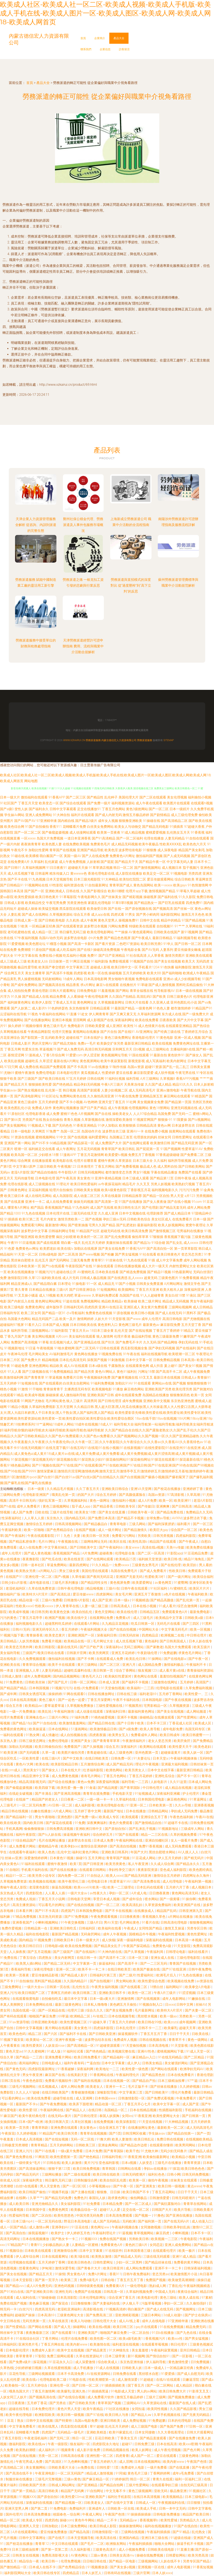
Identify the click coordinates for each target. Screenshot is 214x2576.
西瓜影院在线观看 (72, 909)
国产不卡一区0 (188, 1776)
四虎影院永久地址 (106, 2444)
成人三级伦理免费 (184, 815)
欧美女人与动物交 (128, 827)
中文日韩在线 (10, 2321)
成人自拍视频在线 (74, 1735)
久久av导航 (183, 1805)
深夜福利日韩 (107, 1635)
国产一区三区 (203, 1524)
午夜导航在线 (191, 1090)
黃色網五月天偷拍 (123, 2005)
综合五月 (112, 1747)
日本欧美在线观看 (38, 2251)
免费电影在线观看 (149, 979)
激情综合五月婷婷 (39, 1524)
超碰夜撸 (106, 1553)
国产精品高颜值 (162, 1600)
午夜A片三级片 (112, 1084)
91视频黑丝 (133, 1706)
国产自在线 (103, 1114)
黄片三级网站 (87, 1665)
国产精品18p (21, 1723)
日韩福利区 (87, 1928)
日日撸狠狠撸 (81, 2303)
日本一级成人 (154, 2368)
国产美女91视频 (190, 1366)
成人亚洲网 (84, 2098)
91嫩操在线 (197, 1999)
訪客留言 (124, 49)
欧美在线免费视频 (79, 1946)
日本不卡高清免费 (71, 2374)
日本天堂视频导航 (59, 879)
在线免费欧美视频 (76, 844)
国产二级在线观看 (78, 2174)
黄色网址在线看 (146, 1676)
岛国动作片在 (91, 1131)
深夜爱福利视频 (108, 1782)
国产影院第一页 (32, 1038)
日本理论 (64, 1284)
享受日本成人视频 (107, 1899)
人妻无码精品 (175, 838)
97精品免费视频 (24, 1917)
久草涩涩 (46, 1061)
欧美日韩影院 (45, 1647)
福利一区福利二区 (189, 2479)
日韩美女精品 (152, 2063)
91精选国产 (199, 1096)
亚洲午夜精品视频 (108, 1178)
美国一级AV (72, 856)
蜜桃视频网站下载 (171, 2051)
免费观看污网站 (32, 1225)
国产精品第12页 (162, 1178)
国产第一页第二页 (55, 2550)
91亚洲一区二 (137, 1805)
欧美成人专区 (109, 1817)
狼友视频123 (148, 1670)
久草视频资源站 (61, 915)
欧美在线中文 (77, 1618)
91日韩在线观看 (108, 1348)
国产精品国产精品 (14, 1688)
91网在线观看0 (74, 1694)
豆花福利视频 (38, 1190)
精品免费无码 (196, 2327)
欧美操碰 (130, 1301)
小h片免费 (95, 938)
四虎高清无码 (45, 2309)
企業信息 (105, 49)
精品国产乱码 (167, 1911)
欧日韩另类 (40, 1612)
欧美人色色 (47, 1852)
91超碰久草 (98, 2022)
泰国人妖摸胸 (109, 2116)
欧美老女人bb (38, 961)
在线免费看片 (182, 1219)
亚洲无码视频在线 (184, 1108)
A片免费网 (90, 1553)
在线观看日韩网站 (93, 1870)
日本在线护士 (94, 1038)
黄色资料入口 (108, 1325)
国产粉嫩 (107, 1254)
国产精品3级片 (86, 821)
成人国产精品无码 (120, 1764)
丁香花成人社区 (181, 1723)
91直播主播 (185, 2550)
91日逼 (30, 1348)
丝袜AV (201, 2005)
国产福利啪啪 (172, 973)
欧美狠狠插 (127, 1125)
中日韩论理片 (197, 1635)
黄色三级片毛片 (55, 1026)
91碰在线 (18, 856)
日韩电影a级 (54, 1946)
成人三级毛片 (143, 1618)
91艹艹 (180, 926)
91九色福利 (80, 1208)
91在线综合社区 (28, 2339)
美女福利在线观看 (82, 1336)
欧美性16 (130, 1026)
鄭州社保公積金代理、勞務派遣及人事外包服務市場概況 (83, 525)
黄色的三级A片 (136, 2245)
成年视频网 (188, 2022)
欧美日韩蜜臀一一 (196, 1735)
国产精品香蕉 (103, 1506)
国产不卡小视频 (71, 1102)
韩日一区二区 (123, 868)
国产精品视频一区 (69, 2503)
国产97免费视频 (76, 1917)
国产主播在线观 (83, 2192)
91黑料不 (190, 1313)
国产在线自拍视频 (123, 1629)
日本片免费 (93, 2151)
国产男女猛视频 (126, 1254)
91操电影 (79, 1284)
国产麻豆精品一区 (96, 2479)
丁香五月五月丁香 (154, 2034)
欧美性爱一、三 (197, 1694)
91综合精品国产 (24, 1840)
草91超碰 (96, 2426)
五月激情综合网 (92, 1764)
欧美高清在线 (106, 2538)
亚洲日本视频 (62, 1020)
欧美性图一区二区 (104, 2339)
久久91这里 (178, 1782)
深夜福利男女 (32, 2180)
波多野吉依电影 (75, 938)
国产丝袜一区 (184, 909)
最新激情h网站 (56, 1225)
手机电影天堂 (122, 1794)
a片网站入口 (47, 1571)
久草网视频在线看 (13, 1032)
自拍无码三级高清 (194, 2485)
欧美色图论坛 (35, 944)
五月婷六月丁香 (178, 1887)
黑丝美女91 (31, 1770)
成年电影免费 (173, 1729)
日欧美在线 (200, 2034)
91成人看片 (167, 1606)
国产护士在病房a (197, 2315)
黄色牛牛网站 (85, 2520)
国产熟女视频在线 (31, 1090)
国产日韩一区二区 (188, 944)
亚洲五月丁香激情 (148, 1594)
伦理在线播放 (154, 838)
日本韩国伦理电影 (152, 1799)
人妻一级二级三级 (95, 1606)
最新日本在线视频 (167, 1377)
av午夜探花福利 (109, 1184)
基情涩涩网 (16, 1055)
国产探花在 (60, 2303)
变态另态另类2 (192, 1254)
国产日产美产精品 (93, 1108)
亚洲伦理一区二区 (39, 1577)
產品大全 (118, 38)
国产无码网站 (59, 1260)
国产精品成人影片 (74, 1975)
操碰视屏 (150, 897)
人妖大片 (101, 1319)
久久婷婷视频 (190, 2087)
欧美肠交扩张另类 (110, 1043)
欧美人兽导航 (150, 1729)
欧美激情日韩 (160, 1143)
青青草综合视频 (34, 1665)
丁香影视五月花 (139, 1190)
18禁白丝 (157, 1987)
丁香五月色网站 (113, 809)
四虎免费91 (194, 903)
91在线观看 (142, 1383)
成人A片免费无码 (39, 2286)
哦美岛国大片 (19, 2391)
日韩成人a (188, 1377)
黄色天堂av (14, 2051)
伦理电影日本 (97, 1881)
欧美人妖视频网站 (171, 1225)
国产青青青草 (34, 1377)
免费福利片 (78, 2508)
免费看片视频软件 (59, 2081)
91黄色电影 (164, 1038)
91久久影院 (187, 897)
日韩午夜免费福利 (137, 2274)
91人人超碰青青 (152, 1295)
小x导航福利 (75, 1313)
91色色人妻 (161, 1008)
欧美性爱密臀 (45, 1237)
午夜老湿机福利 (36, 2438)
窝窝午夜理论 (196, 1225)
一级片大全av (77, 1893)
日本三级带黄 (115, 2356)
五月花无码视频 (88, 1149)
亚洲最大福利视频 (175, 1764)
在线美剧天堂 (77, 2075)
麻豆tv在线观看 (107, 985)
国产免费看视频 (127, 1166)
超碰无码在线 (111, 1231)
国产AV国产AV (25, 821)
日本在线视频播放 (36, 2239)
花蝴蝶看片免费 (74, 827)
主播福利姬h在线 (182, 1049)
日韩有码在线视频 (118, 2573)
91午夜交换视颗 (73, 1922)
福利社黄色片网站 (86, 1852)
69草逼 (63, 2016)
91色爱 (9, 1249)
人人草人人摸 (34, 1518)
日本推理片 (85, 1166)
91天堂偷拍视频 (113, 1688)
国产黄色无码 (16, 2069)
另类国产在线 (32, 1120)
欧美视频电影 (102, 1389)
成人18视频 (47, 1295)
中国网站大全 (149, 1629)
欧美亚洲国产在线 (187, 1905)
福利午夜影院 (26, 1835)
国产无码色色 (62, 1125)
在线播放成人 (144, 1911)
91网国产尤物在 (33, 1401)
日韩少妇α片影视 (14, 1583)
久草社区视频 (81, 2122)
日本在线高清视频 (23, 1700)
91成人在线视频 (108, 2368)
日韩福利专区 (10, 1313)
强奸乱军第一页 (50, 1501)
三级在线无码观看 (157, 2256)
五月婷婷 (187, 1682)
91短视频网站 (107, 1290)
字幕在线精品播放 (164, 1172)
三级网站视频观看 (42, 2374)
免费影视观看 (119, 961)
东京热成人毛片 (12, 1893)
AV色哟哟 (91, 1102)
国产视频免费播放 (182, 2397)
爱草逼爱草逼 (54, 1706)
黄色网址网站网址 (48, 1301)
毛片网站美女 (38, 1354)
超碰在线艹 (74, 1038)
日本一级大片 (10, 797)
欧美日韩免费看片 (88, 2057)
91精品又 (187, 1331)
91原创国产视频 (44, 950)
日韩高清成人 (120, 1606)
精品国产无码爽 (73, 2491)
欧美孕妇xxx (70, 1846)
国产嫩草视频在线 (124, 1377)
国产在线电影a (175, 1659)
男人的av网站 (147, 2391)
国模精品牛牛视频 (143, 1934)
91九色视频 (37, 879)
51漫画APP (68, 1155)
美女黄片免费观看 (154, 1307)
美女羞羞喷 (140, 2350)
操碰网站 (80, 2327)
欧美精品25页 (126, 1559)
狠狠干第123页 (59, 2169)
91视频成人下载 (39, 1125)
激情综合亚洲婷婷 (94, 1846)
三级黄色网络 (189, 2456)
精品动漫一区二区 (108, 2104)
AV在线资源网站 (98, 2374)
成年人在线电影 (154, 2321)
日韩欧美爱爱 (95, 1026)
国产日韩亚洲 (93, 1864)
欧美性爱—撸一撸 (70, 1788)
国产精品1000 (10, 1213)
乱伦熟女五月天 (178, 832)
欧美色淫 (111, 850)
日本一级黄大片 (88, 1940)
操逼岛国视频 (62, 1887)
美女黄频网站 (36, 2467)
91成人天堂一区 (198, 2051)
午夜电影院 (189, 2239)
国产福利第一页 (150, 2221)
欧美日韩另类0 (152, 944)
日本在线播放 (136, 1811)
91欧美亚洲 (9, 1753)
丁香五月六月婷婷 (122, 2022)
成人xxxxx (190, 1243)
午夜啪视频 (45, 1348)
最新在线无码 (67, 1647)
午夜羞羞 (7, 2139)
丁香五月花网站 (164, 2192)
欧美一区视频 (200, 1629)
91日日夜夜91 (56, 868)
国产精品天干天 (126, 862)
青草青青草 (24, 2356)
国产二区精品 (194, 2057)
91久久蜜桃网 (34, 2051)
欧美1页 (76, 1864)
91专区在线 (204, 1073)
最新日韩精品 (162, 938)
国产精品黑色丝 (154, 2075)
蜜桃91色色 (69, 1114)
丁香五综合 (28, 1958)
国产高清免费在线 (147, 1881)
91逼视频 (125, 2233)
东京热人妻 (9, 1741)
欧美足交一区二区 (156, 873)
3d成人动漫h (173, 2315)
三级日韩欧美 (47, 1166)
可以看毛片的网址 (52, 1905)
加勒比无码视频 (21, 1747)
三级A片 (62, 1290)
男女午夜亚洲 (32, 2075)
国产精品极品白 (96, 1524)
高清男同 (90, 1401)
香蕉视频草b (149, 2520)
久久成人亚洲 (108, 1213)
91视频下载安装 (12, 2040)
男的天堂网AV (42, 1043)
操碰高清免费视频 (106, 950)
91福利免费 (80, 1717)
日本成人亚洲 (109, 1682)
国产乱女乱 (174, 1243)
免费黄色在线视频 (98, 1313)
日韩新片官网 (76, 1653)
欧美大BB (154, 973)
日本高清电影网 (95, 979)
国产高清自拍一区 (159, 1249)
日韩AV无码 (21, 1629)
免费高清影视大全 (55, 2555)
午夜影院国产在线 (78, 1266)
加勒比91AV (124, 1383)
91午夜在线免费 (127, 1096)
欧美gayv (180, 885)
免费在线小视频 (50, 956)
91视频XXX (89, 2239)
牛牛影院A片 (67, 1172)
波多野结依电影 (130, 850)
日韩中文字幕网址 (33, 2538)
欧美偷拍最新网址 (156, 2157)
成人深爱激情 (85, 2362)
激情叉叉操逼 (174, 1928)
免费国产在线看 (190, 1172)
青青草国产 (109, 1149)
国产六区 (51, 2034)
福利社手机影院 (120, 2497)
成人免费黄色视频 (65, 1776)
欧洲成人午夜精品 (196, 973)
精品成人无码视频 (175, 1301)
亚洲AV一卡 (135, 1131)
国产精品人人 (76, 2110)
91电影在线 (78, 2380)
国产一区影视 (182, 2356)
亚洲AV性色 (146, 2051)
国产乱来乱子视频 (143, 1829)
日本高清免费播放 (38, 2514)
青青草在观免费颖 (97, 1794)
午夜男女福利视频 (105, 1987)
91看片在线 (150, 1922)
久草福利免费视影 (42, 1407)
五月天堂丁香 (191, 1325)
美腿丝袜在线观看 (119, 1243)
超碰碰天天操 (78, 868)
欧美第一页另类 (18, 2128)
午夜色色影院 (33, 2081)
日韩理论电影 (176, 1952)
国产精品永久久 (188, 1864)
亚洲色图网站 (39, 1366)
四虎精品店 (150, 1635)
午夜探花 (8, 2133)
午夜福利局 (155, 1952)
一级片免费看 (157, 2467)
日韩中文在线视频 (40, 2421)
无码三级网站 (134, 1647)
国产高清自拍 (16, 2233)
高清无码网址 (10, 2239)
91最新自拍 (158, 1055)
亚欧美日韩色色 (79, 2262)
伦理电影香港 (35, 1114)
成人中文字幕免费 (169, 1260)
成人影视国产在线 (100, 1020)
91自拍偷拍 (24, 1981)
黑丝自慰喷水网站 (162, 1852)
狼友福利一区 (80, 2444)
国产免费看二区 (192, 1155)
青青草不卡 (177, 2040)
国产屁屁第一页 (147, 1149)
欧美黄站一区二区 (40, 2040)
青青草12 (42, 2544)
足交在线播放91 (89, 809)
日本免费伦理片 (44, 2409)
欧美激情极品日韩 (104, 1729)
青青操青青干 (53, 1389)
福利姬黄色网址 (19, 1002)
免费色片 (80, 2198)
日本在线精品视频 (143, 2110)
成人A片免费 (148, 1501)
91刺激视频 (116, 1360)
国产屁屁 (107, 862)
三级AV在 (113, 1588)
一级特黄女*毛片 (28, 2163)
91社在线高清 (136, 956)
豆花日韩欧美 (105, 2438)
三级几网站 (137, 1524)
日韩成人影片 (21, 1043)
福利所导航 (19, 1331)
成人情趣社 (50, 1735)
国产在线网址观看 (136, 1143)
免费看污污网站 (124, 1536)
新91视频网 (189, 932)
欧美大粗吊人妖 (171, 1290)
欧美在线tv (65, 1249)
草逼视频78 (47, 1049)
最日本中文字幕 (76, 1999)
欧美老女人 (95, 2087)
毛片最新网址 (145, 2010)
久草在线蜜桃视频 (58, 2368)
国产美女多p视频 (123, 2567)
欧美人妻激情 (122, 2139)
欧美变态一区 (49, 803)
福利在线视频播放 (158, 2526)
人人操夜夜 (17, 1952)
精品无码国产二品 (45, 1319)
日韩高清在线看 (73, 2456)
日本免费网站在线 (39, 2005)
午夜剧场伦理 (147, 1653)
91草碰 (142, 985)
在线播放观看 (42, 1161)
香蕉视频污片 (155, 2339)
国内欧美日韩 (33, 1823)
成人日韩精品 (203, 1307)
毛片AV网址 (47, 1542)
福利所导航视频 (179, 1161)
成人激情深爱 (127, 2380)
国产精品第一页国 (178, 1102)
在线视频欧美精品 (199, 2139)
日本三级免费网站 (74, 2526)
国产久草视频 (134, 1952)
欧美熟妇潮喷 (26, 2450)
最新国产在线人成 (182, 2403)
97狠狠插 (156, 1237)
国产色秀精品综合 (60, 1530)
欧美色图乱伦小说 (17, 1108)
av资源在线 (204, 1981)
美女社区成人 (161, 1219)
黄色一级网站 (197, 2040)
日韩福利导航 (112, 2157)
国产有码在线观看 (14, 2016)
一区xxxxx (28, 838)
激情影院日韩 (18, 1278)
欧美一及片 (67, 1319)
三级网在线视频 (133, 2532)
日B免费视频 (200, 2362)
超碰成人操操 (28, 909)
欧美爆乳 (170, 2028)
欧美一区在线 (98, 973)
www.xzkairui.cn (74, 740)
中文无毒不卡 (116, 2491)
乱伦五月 (41, 1260)
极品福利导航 (141, 1336)
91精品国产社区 (88, 1231)
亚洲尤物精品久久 (45, 2204)
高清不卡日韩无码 (23, 1501)
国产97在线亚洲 (174, 1969)
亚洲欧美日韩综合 (115, 1489)
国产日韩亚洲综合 (82, 1290)
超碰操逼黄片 (171, 1753)
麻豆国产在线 (55, 2075)
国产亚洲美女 (146, 2186)
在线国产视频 (85, 1530)
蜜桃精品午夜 (48, 1846)
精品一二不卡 (107, 2520)
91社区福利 (159, 1588)
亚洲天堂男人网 (17, 2508)
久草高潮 (194, 1495)
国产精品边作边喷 (134, 2145)
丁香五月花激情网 (90, 1155)
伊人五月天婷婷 (170, 1858)
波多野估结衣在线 (98, 2040)
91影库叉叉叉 (199, 2391)
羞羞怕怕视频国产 (173, 1676)
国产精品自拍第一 (181, 2133)
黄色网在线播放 (86, 1354)
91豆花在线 (80, 2227)
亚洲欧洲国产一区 (81, 1635)
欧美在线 (43, 1764)
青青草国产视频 (118, 1858)
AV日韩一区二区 (60, 1805)
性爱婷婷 (108, 1073)
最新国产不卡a (27, 2104)
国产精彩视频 (132, 897)
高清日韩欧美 (48, 2491)
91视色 (33, 1014)
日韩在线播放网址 (101, 1694)
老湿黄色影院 (39, 1887)
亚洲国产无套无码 (129, 1577)
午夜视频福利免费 (97, 1377)
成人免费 (53, 1114)
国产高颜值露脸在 (132, 1495)
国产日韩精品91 (12, 885)
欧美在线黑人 (48, 2426)
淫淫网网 (79, 1020)
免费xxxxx (122, 1565)
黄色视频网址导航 (114, 1055)
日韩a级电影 (48, 1254)
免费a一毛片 (87, 1043)
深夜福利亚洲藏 (169, 1794)
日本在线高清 (167, 2444)
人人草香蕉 (155, 956)
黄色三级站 (168, 2298)
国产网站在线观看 (164, 2069)
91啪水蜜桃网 (64, 1348)
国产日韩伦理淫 (109, 1401)
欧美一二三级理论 (121, 1887)
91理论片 (63, 1184)
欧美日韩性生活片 (127, 1208)
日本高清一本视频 (189, 1940)
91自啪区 (12, 1870)
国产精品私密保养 (23, 1542)
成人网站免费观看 (139, 2268)
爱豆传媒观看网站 (160, 879)
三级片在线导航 (62, 1512)
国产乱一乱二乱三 (176, 1067)
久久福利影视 (80, 2550)
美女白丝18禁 (175, 1295)
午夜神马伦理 (18, 1354)
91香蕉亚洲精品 (85, 1125)
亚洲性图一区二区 (100, 2456)
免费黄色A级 (162, 1946)
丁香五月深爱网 (99, 1700)
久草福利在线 (126, 1799)
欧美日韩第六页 (57, 2122)
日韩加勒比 (50, 2526)
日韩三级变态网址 (33, 1741)
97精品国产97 (18, 2245)
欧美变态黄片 (55, 1635)
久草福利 (37, 862)
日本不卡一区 (201, 2233)
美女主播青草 (35, 973)
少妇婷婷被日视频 (28, 2368)
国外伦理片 (14, 2514)
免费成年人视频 (125, 2040)
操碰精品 (146, 1717)
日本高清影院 (67, 2298)
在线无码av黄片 (60, 2116)
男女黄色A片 (77, 2274)
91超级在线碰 (181, 2538)
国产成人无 (62, 2327)
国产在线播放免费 (182, 2438)
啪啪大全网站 (164, 2544)
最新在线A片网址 (66, 1061)
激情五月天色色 (193, 915)
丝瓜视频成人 (48, 2087)
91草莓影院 (68, 897)
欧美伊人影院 (42, 1002)
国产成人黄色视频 (38, 1553)
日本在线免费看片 (181, 2075)
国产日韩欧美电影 (51, 920)
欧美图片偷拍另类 (71, 1753)
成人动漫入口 (202, 2221)
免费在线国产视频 (113, 2239)
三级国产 (29, 1653)
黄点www (194, 2186)
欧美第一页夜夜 (108, 832)
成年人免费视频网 (38, 1676)
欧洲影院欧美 (45, 2415)
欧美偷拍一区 (15, 2385)
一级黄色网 (143, 1008)
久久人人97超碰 (28, 2092)
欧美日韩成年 (170, 1735)
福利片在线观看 (82, 815)
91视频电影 (179, 873)
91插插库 (176, 827)
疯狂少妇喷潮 (66, 1237)
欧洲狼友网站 (116, 2544)
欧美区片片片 (199, 1588)
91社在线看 (147, 1254)
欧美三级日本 (14, 1196)
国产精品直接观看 (153, 2438)
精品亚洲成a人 (22, 1284)
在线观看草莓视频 (155, 2344)
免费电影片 (76, 1026)
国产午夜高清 (66, 1178)
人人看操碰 (75, 997)
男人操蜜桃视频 (29, 979)
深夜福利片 (129, 1747)
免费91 (92, 956)
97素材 (206, 2298)
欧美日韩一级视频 (172, 2186)
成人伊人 (133, 2063)
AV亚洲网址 (144, 1032)
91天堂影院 (182, 1946)
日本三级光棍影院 (87, 879)
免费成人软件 (42, 1108)
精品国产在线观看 (163, 1542)
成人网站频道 (196, 1711)
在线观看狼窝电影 (26, 1999)
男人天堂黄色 (50, 2186)
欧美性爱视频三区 (74, 2022)
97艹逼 (192, 2081)
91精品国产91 (202, 1008)
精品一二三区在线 (155, 1835)
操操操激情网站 (131, 2526)
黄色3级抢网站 (137, 809)
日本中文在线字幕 (161, 1770)
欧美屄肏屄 (182, 1741)
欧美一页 (197, 1395)
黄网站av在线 (162, 1383)
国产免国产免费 (172, 2426)
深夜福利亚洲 (194, 1290)
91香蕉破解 (66, 2069)
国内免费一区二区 (71, 1876)
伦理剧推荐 (154, 1213)
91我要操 (180, 1120)
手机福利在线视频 (198, 2110)
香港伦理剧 (40, 991)
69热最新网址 (182, 1272)
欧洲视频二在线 (173, 1635)
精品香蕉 (72, 985)
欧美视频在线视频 (43, 1881)
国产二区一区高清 (151, 1553)
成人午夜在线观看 (149, 803)
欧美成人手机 (146, 2508)
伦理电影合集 (125, 1553)
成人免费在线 (29, 1067)
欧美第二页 (69, 2280)
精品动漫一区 (29, 1600)
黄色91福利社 (127, 1372)
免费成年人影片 (44, 2350)
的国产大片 (86, 1495)
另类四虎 (195, 873)
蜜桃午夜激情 (25, 1073)
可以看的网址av (13, 2098)
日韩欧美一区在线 (121, 2508)
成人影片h (39, 1008)
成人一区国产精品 (14, 2227)
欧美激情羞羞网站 (73, 1723)
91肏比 (191, 1295)
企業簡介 (99, 38)
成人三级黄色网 (121, 1753)
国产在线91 (126, 1032)
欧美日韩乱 (126, 1149)
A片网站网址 (173, 1284)
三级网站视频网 (180, 1307)
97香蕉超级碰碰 (168, 1155)
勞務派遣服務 (93, 740)
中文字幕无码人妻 (180, 862)
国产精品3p (142, 1243)
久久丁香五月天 (88, 1489)
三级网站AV (132, 2403)
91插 (151, 1260)
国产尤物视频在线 (196, 1319)
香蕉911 (56, 827)
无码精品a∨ (129, 2520)
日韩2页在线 (11, 2081)
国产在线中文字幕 (120, 2503)
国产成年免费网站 (24, 985)
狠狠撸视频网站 (201, 1922)
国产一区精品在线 (52, 2010)
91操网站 (155, 1659)
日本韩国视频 (39, 1688)
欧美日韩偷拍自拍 (48, 1747)
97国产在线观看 (127, 1835)
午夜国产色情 (197, 2462)
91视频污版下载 (12, 1635)
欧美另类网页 (99, 1653)
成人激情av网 (39, 2227)
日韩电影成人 (52, 2063)
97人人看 (14, 1372)
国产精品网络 (167, 1342)
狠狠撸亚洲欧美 (130, 821)
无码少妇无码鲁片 (174, 2151)
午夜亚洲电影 (45, 2473)
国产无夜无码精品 (196, 2415)
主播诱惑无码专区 (77, 1389)
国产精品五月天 (16, 1084)
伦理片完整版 (62, 1032)
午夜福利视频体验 (184, 1758)
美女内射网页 (64, 1958)
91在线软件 (113, 2251)
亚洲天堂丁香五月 (111, 1102)
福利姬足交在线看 (41, 1149)
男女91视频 (141, 1172)
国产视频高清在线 (51, 985)
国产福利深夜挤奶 (162, 1524)
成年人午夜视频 (115, 1934)
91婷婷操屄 (120, 2479)
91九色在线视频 (33, 1213)
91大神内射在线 (110, 1952)
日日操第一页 (59, 961)
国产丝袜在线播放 (164, 2087)
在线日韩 (95, 2110)
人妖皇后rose (55, 2046)
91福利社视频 (115, 1079)
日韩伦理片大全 (105, 2321)
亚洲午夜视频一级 (69, 2040)
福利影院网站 (170, 915)
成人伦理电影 (172, 1881)
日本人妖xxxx (162, 2573)
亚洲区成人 (132, 1307)
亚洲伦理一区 (60, 2385)
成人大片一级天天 (155, 1266)
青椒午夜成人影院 (14, 1887)
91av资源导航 (19, 2022)
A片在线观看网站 (25, 2532)
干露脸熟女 (116, 1366)
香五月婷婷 (70, 1629)
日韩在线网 (95, 1079)
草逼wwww (82, 1295)
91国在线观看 (139, 1055)
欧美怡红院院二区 (132, 879)
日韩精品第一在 (36, 1928)
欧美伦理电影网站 (100, 932)
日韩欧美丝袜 (35, 1682)
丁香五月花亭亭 (31, 1618)
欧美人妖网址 (142, 2450)
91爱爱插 (168, 2374)
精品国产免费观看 (52, 1067)
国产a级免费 (128, 1729)
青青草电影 (118, 1524)
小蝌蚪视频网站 (47, 1922)
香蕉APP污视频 (187, 1079)
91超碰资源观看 (108, 2046)
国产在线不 (57, 2538)
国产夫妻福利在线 (107, 2303)
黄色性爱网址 (197, 1934)
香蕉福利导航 (21, 1969)
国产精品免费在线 (170, 1512)
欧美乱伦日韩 (136, 1659)
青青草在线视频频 (94, 2133)
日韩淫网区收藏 (134, 2133)
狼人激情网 (104, 1336)
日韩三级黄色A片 (179, 997)
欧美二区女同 (31, 1313)
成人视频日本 (172, 868)
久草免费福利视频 (199, 1688)
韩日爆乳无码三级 (72, 932)
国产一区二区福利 (129, 838)
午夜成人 (130, 1928)
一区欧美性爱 (29, 1758)
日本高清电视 (158, 2046)
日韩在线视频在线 (153, 2040)
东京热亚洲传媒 (132, 2362)
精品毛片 (129, 1184)
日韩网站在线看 (130, 2169)
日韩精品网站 (158, 1811)
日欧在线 (41, 1512)
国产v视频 (62, 1577)
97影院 (40, 2356)
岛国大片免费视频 (50, 838)
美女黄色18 (85, 1178)
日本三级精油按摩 (172, 2081)
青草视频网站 (144, 2233)
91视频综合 (14, 2251)
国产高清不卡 (128, 1963)
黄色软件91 (176, 1055)
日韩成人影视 (14, 903)
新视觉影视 (136, 1061)
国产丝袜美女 (112, 897)
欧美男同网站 (185, 2145)
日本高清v (188, 1360)
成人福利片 (47, 2450)
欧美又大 (188, 961)
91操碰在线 (151, 821)
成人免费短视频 (135, 2421)
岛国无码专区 (195, 1729)
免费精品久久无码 (199, 1512)
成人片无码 (70, 1278)
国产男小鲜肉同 (147, 915)
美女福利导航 (10, 1653)
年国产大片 (138, 1852)
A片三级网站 (149, 1079)
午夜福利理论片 (104, 2233)
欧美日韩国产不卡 (136, 2192)
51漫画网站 (80, 1729)
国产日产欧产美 (92, 1647)
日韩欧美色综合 (138, 1219)
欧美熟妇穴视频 (183, 1184)
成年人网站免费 (198, 1208)
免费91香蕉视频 (151, 1846)
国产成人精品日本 (177, 1213)
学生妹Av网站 (14, 815)
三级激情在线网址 (164, 1682)
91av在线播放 (98, 1067)
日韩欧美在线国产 (167, 932)
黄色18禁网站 (159, 1108)
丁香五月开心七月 (138, 2104)
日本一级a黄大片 (103, 1999)
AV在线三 (100, 2016)
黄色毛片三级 (137, 2473)
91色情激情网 (198, 885)
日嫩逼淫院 (191, 2380)
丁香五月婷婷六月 (104, 2462)
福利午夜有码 (74, 2063)
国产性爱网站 (187, 1717)
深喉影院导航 (107, 2092)
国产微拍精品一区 (14, 2567)
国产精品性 (95, 797)
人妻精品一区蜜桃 (85, 2245)
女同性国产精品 (151, 1928)
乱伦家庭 (51, 862)
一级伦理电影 (137, 2286)
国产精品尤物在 (65, 1043)
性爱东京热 (30, 1049)
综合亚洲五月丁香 (112, 2128)
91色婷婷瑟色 (58, 1008)
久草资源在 (123, 1161)
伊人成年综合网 (28, 2256)
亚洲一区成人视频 (187, 1038)
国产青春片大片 (89, 2268)
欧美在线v (30, 2380)
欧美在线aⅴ (37, 2444)
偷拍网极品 (139, 2198)
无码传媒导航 (24, 1178)
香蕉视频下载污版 (177, 1237)
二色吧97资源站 (128, 944)
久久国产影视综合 (93, 891)
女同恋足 (156, 2245)
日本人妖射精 (204, 1084)
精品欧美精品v (112, 1301)
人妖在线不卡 (170, 2561)
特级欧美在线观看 (142, 926)
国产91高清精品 (104, 838)
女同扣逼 (139, 2409)
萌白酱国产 (136, 2309)
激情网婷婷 (85, 1319)
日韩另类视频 (163, 1536)
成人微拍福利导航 (73, 1395)
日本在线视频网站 (148, 2462)
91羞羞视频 (106, 991)
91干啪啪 (36, 1389)
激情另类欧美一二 (71, 1219)
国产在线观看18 (64, 2333)
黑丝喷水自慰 (149, 2374)
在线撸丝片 (128, 985)
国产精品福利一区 (19, 1817)
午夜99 (13, 1243)
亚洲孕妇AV (61, 2227)
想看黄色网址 (29, 2268)
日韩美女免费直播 (149, 1284)
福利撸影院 (183, 967)
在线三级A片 (51, 1758)
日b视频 (139, 1049)
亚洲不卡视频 (127, 1717)
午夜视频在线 (68, 1542)
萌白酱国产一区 (51, 856)
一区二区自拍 (139, 2333)
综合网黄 (24, 1161)
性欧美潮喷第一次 (102, 2380)
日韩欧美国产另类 (33, 2485)
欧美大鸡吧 (65, 1295)
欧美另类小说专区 (42, 1876)
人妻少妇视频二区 (114, 1090)
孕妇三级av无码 (114, 1219)
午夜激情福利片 (134, 1741)
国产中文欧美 (73, 1758)
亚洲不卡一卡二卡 (168, 2268)
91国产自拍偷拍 (37, 827)
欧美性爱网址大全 (166, 2116)
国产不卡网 (86, 1659)
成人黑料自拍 (167, 1166)
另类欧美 (145, 1536)
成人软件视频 (164, 1073)
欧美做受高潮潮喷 (182, 2280)
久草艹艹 (36, 2198)
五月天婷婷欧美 (134, 973)
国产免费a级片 (20, 2362)
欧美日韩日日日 (31, 1946)
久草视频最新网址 (111, 1002)
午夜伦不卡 (19, 850)
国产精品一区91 (54, 1313)
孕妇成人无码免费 (184, 1811)
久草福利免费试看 (105, 1295)
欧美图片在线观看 (176, 803)
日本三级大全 (143, 1161)
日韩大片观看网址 (62, 991)
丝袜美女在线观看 (184, 2180)
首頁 (83, 38)
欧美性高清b (138, 1542)
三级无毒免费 (80, 1260)
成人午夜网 (88, 920)
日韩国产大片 (162, 2210)
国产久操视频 (93, 1747)
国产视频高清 (163, 909)
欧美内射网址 (177, 1061)
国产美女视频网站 (13, 1125)
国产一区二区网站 (160, 2385)
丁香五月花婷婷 (141, 1776)
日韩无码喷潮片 (134, 2174)
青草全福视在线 (141, 991)
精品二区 (35, 2034)
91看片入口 (33, 1325)
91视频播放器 (98, 2567)
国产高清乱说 (60, 1594)
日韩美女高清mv (122, 2555)
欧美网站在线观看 (153, 1747)
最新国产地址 (113, 1811)
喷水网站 (151, 1899)
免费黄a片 (123, 1618)
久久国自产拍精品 (122, 997)
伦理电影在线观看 (170, 1688)
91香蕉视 (198, 832)
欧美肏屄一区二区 (90, 1237)
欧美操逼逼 (38, 1729)
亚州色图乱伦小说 (183, 1002)
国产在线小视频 (179, 1202)
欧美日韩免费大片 (173, 2391)
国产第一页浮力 (47, 2280)
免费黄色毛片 (100, 844)
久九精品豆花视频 (115, 1624)
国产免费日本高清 (102, 1518)
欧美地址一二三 (108, 2069)
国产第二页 (39, 2508)
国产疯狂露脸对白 (168, 2204)
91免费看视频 (189, 1278)
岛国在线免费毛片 (124, 1571)
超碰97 (127, 2444)
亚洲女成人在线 (163, 1958)
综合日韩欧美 (185, 879)
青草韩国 (109, 2169)
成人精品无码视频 (124, 844)
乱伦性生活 (81, 1987)
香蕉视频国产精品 (58, 1208)
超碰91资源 (153, 1067)
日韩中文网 (185, 2005)
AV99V (177, 1518)
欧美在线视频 (162, 1043)
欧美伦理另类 (182, 1389)
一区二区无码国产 (71, 2473)
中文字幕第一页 (85, 1963)
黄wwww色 (78, 873)
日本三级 (204, 2309)
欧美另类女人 (135, 1770)
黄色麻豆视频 (39, 2303)
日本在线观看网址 (55, 2256)
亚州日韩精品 (190, 2350)
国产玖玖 (108, 1342)
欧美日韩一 (50, 2561)
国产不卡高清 (77, 1067)
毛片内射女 (48, 1219)
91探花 (174, 2169)
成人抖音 (156, 1366)
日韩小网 (173, 2174)
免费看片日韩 (73, 1377)
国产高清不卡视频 (59, 973)
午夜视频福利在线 (172, 2503)
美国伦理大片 (128, 797)
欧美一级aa (169, 2016)
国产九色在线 (186, 2333)
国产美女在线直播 (112, 1512)
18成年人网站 (73, 979)
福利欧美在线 (51, 1278)
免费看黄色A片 (112, 2245)
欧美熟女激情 (102, 2256)
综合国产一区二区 (184, 1530)
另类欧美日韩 (139, 2239)
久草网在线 (194, 926)
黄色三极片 (47, 1700)
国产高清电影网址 (27, 1096)
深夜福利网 (85, 2069)
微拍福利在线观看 (34, 797)
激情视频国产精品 (162, 891)
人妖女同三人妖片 (14, 2397)
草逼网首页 (203, 879)
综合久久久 (95, 2010)
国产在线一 (116, 909)
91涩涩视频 (186, 1993)
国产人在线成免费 (95, 856)
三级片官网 (142, 2573)
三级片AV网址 (59, 1717)
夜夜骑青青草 (31, 844)
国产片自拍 (108, 1032)
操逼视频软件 (128, 2034)
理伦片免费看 (181, 2092)
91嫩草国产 (188, 1336)
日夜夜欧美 (167, 1020)
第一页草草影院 (185, 1249)
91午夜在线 (131, 1354)
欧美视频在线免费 (181, 1981)
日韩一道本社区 (33, 1565)
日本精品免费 (112, 2204)
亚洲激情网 (126, 1999)
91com (197, 1202)
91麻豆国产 (8, 2116)
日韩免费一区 (121, 1758)
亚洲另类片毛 (28, 2344)
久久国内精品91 (76, 1981)
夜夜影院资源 (148, 1870)
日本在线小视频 (145, 1606)
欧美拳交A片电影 (198, 1987)
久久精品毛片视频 (60, 1489)
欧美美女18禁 (86, 1512)
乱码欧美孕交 (55, 1038)
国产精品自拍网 (112, 2485)
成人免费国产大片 (108, 1143)
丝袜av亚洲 (13, 1858)
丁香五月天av (79, 1331)
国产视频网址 (186, 2309)
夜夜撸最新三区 (38, 2333)
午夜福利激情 (64, 1711)
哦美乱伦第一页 (64, 1495)
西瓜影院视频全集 (134, 1348)
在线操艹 (23, 1799)
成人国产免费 (22, 1512)
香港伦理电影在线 (101, 873)
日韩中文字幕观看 (63, 809)
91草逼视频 (53, 1377)
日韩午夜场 (183, 1178)
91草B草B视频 (122, 903)
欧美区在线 (118, 1542)
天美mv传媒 (175, 1547)
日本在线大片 (71, 1770)
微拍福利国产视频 (149, 856)
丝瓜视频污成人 (61, 1342)
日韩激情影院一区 (132, 2098)
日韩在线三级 (127, 1694)
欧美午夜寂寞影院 (114, 1061)
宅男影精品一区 (156, 1706)
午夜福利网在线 (52, 2110)
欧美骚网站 (126, 1290)
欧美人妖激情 (72, 2163)
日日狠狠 (194, 2503)
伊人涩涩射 (91, 1055)
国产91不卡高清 (47, 1911)
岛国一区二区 (70, 1131)
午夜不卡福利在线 (126, 1700)
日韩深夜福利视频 (197, 2268)
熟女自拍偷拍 (53, 1120)
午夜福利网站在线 (129, 1840)
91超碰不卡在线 (176, 1823)
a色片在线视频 (174, 1594)
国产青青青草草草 (107, 1741)
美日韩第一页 (103, 1670)
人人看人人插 (55, 1893)
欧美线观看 (130, 1817)
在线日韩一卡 (87, 1958)
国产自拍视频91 (102, 1981)
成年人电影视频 (179, 2567)
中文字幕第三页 (77, 967)
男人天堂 (177, 1196)
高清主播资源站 (24, 1905)
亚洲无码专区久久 (46, 1629)
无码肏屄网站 (91, 1934)
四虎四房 (91, 1307)
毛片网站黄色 (56, 1401)
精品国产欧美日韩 (196, 2514)
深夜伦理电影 (43, 1969)
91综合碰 (158, 1243)
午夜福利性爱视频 (172, 1934)
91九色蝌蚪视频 (76, 2462)
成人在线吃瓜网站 (38, 1196)
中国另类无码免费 (90, 2215)
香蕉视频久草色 (154, 1917)
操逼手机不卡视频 (190, 2544)
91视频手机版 (59, 2192)
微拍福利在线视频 (62, 1659)
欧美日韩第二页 (85, 1993)
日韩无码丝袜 (129, 1635)
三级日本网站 (151, 2315)
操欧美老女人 (122, 1114)
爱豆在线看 (124, 1073)
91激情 (23, 1389)
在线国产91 (15, 1577)
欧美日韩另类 (67, 2133)
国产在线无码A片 (177, 2221)
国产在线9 (84, 950)
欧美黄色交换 (60, 1612)
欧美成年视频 (35, 1395)
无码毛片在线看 (169, 1624)
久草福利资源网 (149, 1014)
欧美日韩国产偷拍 (33, 2192)
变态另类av (160, 2274)
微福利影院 (18, 2444)
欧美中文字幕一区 (167, 2104)
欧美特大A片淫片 (35, 1594)
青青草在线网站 (195, 2204)
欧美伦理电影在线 (111, 1805)
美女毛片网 (124, 1594)
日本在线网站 (58, 1729)
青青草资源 (192, 2163)
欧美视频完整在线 (122, 2051)
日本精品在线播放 (42, 1290)
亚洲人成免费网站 (38, 815)
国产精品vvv (15, 2286)
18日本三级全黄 (102, 1331)
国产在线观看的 (50, 1383)
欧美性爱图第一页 (64, 2157)
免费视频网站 (90, 1301)
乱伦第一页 (53, 1090)
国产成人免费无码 (70, 1049)
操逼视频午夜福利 (77, 1835)
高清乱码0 (144, 997)
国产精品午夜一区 (152, 862)
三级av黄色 (72, 2479)
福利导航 (132, 1079)
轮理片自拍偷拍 (61, 1190)
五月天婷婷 (8, 1383)
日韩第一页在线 (58, 1987)
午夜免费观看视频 (104, 1917)
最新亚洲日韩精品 (137, 1043)
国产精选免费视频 (133, 1272)
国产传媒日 (146, 1506)
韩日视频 (69, 1090)
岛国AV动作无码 (51, 938)
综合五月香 (82, 915)
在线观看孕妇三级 (165, 2485)
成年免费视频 (132, 1401)
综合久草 (7, 2057)
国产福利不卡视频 (135, 1682)
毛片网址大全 (103, 1641)
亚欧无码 (161, 2491)
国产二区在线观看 (152, 797)
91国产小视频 (125, 1284)
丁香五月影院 (11, 2438)
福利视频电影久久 (165, 1190)
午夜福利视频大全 (94, 1629)
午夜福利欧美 (11, 1530)
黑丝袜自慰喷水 (22, 1260)
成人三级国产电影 (144, 2426)
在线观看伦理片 (165, 2251)
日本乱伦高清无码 (72, 1360)
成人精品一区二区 (45, 932)
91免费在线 (9, 1958)
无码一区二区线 (83, 2139)
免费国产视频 (156, 2280)
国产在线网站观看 (100, 1559)
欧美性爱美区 (32, 2046)
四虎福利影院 (186, 1536)
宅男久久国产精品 (102, 1225)
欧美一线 (99, 1887)
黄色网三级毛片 (130, 1325)
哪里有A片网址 (19, 1208)
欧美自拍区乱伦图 (113, 2180)
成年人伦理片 (151, 1319)
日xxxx (170, 2005)
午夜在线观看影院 (41, 1536)
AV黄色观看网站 (141, 932)
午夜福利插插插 (159, 2532)
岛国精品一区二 (116, 2110)
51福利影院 (59, 1331)
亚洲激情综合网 (66, 2251)
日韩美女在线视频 (26, 2555)
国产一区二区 (159, 809)
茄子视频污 (191, 868)
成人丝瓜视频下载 (21, 873)
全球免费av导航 (158, 1518)
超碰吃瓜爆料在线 (78, 1670)
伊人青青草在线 (68, 1606)
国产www (133, 1319)
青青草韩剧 (40, 2128)
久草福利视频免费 (139, 2292)
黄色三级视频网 (140, 2491)
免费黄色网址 (35, 1307)
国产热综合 (201, 1026)
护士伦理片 (191, 1794)
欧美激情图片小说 (184, 2274)
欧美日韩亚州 (113, 2268)
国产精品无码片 (28, 2174)
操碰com (66, 2520)
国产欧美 (159, 997)
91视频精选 (140, 1600)
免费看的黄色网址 (14, 1729)
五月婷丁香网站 (171, 1694)
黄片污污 (90, 2163)
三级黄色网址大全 (70, 2315)
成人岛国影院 (63, 1196)
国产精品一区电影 (122, 2561)
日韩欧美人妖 (132, 2368)
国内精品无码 (75, 1518)
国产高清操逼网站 (33, 2169)
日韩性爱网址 (182, 1137)
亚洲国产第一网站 (17, 1143)
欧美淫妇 (190, 1565)
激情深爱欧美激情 (119, 1120)
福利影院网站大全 (18, 2573)
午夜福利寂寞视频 (164, 2350)
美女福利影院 (71, 2204)
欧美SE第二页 (29, 1219)
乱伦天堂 (121, 1331)
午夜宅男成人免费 (29, 2462)
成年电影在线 (39, 1583)
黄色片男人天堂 (69, 2409)
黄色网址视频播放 (66, 1108)
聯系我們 (85, 49)
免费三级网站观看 (60, 2356)
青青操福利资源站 (200, 1670)
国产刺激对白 (203, 1389)
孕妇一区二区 (119, 1893)
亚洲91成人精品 (184, 2256)
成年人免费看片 (29, 1506)
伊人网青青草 (99, 1014)
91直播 (71, 1014)
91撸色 (159, 2215)
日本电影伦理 (45, 1178)
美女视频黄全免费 (150, 1102)
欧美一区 (165, 1501)
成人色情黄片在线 (151, 1026)
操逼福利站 (107, 1963)
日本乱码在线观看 (150, 1887)
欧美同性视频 (157, 2409)
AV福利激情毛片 (61, 1354)
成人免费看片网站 (23, 1846)
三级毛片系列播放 (65, 1583)
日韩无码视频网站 (91, 1172)
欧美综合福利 (203, 1577)
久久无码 (150, 1342)
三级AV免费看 (52, 1600)
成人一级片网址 (110, 1530)
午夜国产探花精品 (137, 1946)
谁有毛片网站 (91, 1776)
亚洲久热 (79, 2391)
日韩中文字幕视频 (29, 2028)
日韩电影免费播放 (167, 2514)
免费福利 (6, 2315)
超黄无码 (150, 1278)
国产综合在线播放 (62, 1782)
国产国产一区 (34, 891)
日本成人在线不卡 (43, 2567)
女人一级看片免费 (184, 1840)
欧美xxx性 (175, 2339)
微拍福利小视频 (124, 1501)
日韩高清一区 (113, 2292)
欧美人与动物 (81, 2321)
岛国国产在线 (129, 1295)
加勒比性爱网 (38, 850)
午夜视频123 (66, 1166)
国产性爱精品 (16, 2327)
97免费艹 (53, 1131)
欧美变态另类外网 (19, 1647)
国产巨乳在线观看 (171, 903)
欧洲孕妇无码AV (192, 2069)
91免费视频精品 (61, 1372)
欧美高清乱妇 (132, 1905)
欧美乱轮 (45, 1711)
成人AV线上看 (129, 2321)
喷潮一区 (21, 1149)
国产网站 (122, 991)
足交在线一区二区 (136, 2210)
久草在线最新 (111, 1196)
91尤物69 (7, 1073)
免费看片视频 (52, 1641)
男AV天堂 (111, 1922)
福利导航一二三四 (135, 1782)
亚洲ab (168, 979)
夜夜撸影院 (31, 1559)
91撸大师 (103, 2139)
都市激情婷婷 (181, 1008)
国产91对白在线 (12, 2292)
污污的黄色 (9, 1618)
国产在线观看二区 (134, 1987)
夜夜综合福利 (187, 2292)
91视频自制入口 (151, 2005)
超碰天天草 (188, 2028)
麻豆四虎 (163, 2233)
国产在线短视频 (140, 1331)
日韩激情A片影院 (77, 1600)
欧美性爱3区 (28, 2110)
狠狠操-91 (165, 1120)
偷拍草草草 (140, 1237)
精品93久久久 (182, 1084)
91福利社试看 (73, 2051)
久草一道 (49, 1753)
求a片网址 (88, 985)
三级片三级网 (156, 2397)
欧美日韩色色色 (193, 2169)
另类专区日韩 (197, 1928)
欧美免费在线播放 (199, 1547)
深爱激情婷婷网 (36, 1858)
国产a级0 (7, 809)
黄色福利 (151, 1641)
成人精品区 (184, 2385)
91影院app (174, 1553)
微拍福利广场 (10, 1594)
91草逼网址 (199, 1799)
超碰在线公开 (66, 1272)
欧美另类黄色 (116, 1864)
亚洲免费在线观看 (64, 2128)
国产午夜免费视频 (54, 2104)
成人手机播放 (83, 2368)
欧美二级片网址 (150, 1301)
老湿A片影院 (20, 1172)
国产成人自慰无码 (191, 2374)
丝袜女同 (164, 1137)
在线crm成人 (11, 1770)
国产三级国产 (28, 1079)
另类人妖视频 (161, 1184)
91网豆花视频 (80, 961)
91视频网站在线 (36, 885)
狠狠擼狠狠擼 (197, 1383)
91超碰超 (147, 2380)
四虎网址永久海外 (196, 1876)
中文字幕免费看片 (23, 2426)
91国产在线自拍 (186, 2526)
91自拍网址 (95, 2491)
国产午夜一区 (198, 1659)
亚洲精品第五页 (151, 1096)
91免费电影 (59, 2508)
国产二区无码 (85, 1348)
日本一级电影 (21, 1131)
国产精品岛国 (79, 2532)
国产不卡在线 (18, 879)
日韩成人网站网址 (62, 2485)
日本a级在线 (98, 1366)
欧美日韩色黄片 (47, 897)
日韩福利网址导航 (61, 1231)
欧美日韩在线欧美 (107, 2174)
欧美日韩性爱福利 (83, 1184)
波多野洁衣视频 (95, 926)
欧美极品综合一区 (84, 2210)
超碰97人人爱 (110, 2210)
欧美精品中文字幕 (169, 1618)
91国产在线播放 (130, 1202)
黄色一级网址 (100, 1501)
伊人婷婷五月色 (79, 2233)
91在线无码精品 (170, 2057)
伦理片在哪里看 (85, 1161)
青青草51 (98, 1260)
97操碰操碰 (46, 2298)
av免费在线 (86, 2467)
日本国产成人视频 (55, 1325)
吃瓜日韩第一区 (143, 1624)
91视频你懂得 (32, 1026)
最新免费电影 (200, 1612)
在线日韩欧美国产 (55, 2092)
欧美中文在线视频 (71, 2350)
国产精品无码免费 (58, 2198)
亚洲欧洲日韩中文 (89, 1829)
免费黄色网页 (58, 2210)
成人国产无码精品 (107, 2221)
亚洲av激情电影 (168, 1090)
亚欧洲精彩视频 (127, 2315)
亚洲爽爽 (163, 1506)
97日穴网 (11, 1067)
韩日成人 (205, 1249)
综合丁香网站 (126, 1670)
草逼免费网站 (57, 1565)
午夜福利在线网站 (52, 1014)
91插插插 (11, 1219)
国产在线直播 (14, 1202)
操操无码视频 (84, 1202)
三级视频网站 (148, 2561)
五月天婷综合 (37, 2385)
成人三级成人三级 (13, 961)
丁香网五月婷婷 (59, 1993)
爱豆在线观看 (166, 2456)
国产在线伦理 (171, 1565)
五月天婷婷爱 (48, 1102)
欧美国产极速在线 (147, 1969)
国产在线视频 (78, 1137)
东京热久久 (55, 1518)
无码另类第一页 (34, 2321)
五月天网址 (96, 1858)
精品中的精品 (171, 920)
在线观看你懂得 (162, 2145)
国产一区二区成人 (139, 2204)
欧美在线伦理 (127, 1612)
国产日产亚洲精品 (111, 956)
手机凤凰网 (14, 1829)
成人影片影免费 (89, 2450)
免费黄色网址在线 (186, 1043)
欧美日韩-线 (173, 1559)
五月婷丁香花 (37, 2403)
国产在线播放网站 (37, 1020)
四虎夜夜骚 (98, 1735)
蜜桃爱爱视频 (156, 832)
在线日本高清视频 (147, 2497)
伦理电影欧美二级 (53, 2380)
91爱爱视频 (16, 944)
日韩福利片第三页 (103, 1975)
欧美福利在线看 (110, 1928)
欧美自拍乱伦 (82, 1612)
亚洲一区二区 (66, 1969)
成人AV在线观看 (76, 1366)
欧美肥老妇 (48, 1249)
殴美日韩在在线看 (51, 1653)
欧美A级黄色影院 (114, 1190)
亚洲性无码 (64, 2292)
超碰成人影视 (100, 967)
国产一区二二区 (108, 1905)
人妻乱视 (14, 915)
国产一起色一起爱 (72, 1700)
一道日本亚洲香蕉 (77, 838)
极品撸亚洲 (178, 2491)
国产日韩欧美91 (157, 2092)
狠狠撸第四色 (180, 1395)
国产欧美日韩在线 (51, 1079)
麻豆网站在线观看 (177, 1096)
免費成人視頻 (26, 1899)
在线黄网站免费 (102, 1618)
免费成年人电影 (133, 2467)
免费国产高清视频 (24, 1342)
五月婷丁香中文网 (88, 1811)
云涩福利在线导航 (13, 1014)
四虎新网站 (105, 1594)
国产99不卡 (40, 1143)
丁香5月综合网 (54, 1055)
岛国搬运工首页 (121, 1137)
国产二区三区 (76, 797)
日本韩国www (105, 2098)
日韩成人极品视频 (93, 1278)
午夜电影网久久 (89, 897)
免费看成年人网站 (144, 1735)
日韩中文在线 (150, 920)
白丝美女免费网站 (100, 827)
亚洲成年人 (97, 2508)
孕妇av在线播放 (156, 2169)
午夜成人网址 (92, 2514)
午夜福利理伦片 (128, 2075)
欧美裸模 (32, 856)
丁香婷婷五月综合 (194, 1032)
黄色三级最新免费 (165, 1336)
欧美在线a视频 (100, 2327)
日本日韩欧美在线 (83, 1325)
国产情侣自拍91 (158, 2356)
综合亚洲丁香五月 (122, 2298)
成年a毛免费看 (183, 2473)
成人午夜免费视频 (72, 862)
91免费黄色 (15, 1682)
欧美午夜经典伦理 (32, 2116)
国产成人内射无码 (108, 815)
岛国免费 (164, 1114)
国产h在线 (7, 1506)
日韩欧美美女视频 (87, 1190)
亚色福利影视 (109, 2163)
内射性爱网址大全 (182, 1266)
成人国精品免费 (150, 1665)
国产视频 (179, 1383)
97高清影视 (176, 1495)
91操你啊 (189, 1899)
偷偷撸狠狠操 (34, 1829)
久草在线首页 (58, 2321)
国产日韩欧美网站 (191, 1166)
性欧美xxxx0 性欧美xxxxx (35, 1606)
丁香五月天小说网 (52, 1899)
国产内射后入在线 (21, 1301)
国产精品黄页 (96, 2350)
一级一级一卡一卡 (100, 1799)
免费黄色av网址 (27, 1249)
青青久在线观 (163, 2479)
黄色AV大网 (25, 1764)
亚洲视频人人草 (28, 1670)
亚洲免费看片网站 (59, 2057)
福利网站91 (175, 1987)
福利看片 (184, 1524)
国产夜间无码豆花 (100, 1577)
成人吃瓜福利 (66, 950)
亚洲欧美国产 (88, 2333)
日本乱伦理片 (126, 2028)
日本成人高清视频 (29, 2139)
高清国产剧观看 (88, 1090)
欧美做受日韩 (97, 909)
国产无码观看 (29, 1753)
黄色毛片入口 (92, 1676)
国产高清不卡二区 (169, 1372)
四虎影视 (80, 973)
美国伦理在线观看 (95, 1571)
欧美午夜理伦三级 (72, 1881)
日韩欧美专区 (125, 1506)
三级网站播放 (52, 2174)
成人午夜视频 (118, 1108)
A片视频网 (86, 1114)
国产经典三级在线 (167, 1032)
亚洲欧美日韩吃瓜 (63, 1928)
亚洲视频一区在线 (151, 2567)
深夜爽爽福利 (97, 1823)
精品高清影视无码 (33, 1782)
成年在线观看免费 (128, 1395)
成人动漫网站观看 (82, 832)
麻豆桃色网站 (134, 1389)
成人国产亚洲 (102, 1600)
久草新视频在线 (93, 1120)
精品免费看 (58, 997)
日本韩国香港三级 (137, 2251)
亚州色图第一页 (147, 1753)
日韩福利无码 (74, 1307)
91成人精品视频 (133, 832)
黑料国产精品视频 (48, 1981)
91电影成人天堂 (123, 2391)
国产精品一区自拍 (156, 1196)
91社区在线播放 (118, 2409)
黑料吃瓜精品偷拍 (189, 985)
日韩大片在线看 (137, 1002)
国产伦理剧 (150, 1208)
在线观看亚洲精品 (179, 1026)
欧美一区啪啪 (34, 1530)
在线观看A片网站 (87, 1624)
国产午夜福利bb (111, 1547)
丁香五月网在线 (53, 2344)
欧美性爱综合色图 (152, 1981)
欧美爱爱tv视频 (116, 1155)
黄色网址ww (100, 2227)
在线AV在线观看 (168, 2380)
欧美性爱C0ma (72, 2497)
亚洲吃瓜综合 (165, 1776)
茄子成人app (81, 1506)
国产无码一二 (182, 1114)
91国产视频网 (170, 1149)
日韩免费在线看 (125, 2374)
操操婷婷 (55, 1694)
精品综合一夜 (29, 2561)
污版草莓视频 (151, 2303)
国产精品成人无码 (128, 2256)
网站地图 (31, 781)
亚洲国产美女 (81, 1741)
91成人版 (54, 2051)
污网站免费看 (118, 926)
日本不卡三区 (156, 1723)
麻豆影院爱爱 (144, 1073)
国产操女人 (194, 1055)
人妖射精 (93, 862)
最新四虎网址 (79, 1565)
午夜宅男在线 (185, 1073)
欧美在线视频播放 (21, 1272)
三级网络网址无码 (94, 1542)
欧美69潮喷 (116, 891)
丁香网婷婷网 (160, 2473)
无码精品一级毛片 (71, 2432)
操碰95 (81, 1858)
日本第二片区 (10, 1360)
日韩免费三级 (144, 2444)
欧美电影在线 (63, 1161)
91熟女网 (33, 1735)
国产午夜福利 (15, 1536)
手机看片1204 (149, 967)
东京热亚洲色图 (182, 1401)
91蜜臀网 (181, 1583)
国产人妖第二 (21, 1008)
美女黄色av (88, 2128)
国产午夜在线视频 (178, 1700)
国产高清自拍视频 (123, 1846)
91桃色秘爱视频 (103, 1717)
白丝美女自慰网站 (76, 1383)
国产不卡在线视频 (119, 1911)
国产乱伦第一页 (188, 1600)
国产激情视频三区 (162, 1231)
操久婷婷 (14, 1026)
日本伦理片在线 (58, 1213)
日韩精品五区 (150, 1612)
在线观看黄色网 (137, 1366)
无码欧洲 (129, 2221)
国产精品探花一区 (81, 1143)
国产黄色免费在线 (19, 2157)
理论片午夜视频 (147, 1764)
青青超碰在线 (97, 1753)
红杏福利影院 (93, 1770)
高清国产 (203, 1682)
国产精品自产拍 (144, 2081)
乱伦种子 (111, 797)
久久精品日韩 (84, 1407)
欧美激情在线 (100, 2344)
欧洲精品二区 (80, 2016)
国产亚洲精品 (87, 2485)
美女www (132, 1547)
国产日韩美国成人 (173, 1641)
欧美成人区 (203, 1723)
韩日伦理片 (179, 2344)
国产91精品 (181, 2532)
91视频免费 (43, 1940)
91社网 (131, 1102)
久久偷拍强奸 (196, 2303)
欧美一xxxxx (163, 885)
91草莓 (43, 1342)
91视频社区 (198, 2491)
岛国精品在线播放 (155, 1395)
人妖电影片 (159, 1782)
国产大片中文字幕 (190, 1020)
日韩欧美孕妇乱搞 (177, 2227)
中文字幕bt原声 (24, 1166)
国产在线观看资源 (69, 926)
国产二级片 (127, 1975)
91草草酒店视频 (101, 868)
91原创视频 (121, 1313)
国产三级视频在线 (35, 1372)
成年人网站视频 (195, 1260)
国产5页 (115, 2133)
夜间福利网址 (29, 2063)
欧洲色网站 (114, 1770)
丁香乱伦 (175, 2286)
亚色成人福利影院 (173, 1870)
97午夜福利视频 (26, 938)
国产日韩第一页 (194, 2116)
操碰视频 (115, 973)
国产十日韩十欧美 (131, 1723)
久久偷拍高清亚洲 (100, 1096)
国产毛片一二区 (92, 2544)
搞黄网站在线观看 (182, 1131)
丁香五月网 (12, 1049)
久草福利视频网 (34, 868)
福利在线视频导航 (154, 1354)
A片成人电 (139, 1893)
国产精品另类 (84, 1372)
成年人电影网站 (174, 1999)
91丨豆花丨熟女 (12, 2421)
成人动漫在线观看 (90, 1711)
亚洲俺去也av (36, 1717)
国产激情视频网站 (147, 868)
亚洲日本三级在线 (155, 2538)
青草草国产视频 (110, 2403)
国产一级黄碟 (170, 1899)
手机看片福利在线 (35, 1870)
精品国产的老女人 (45, 1799)
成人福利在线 (26, 2298)
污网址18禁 (146, 1372)
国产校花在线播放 (167, 1489)
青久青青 (21, 1290)
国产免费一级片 (99, 803)
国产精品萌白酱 (45, 1284)
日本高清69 (46, 2315)
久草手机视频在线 (167, 2415)
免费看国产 (73, 1747)
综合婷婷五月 (103, 1835)
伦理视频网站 (139, 1108)
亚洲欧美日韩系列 (115, 1852)
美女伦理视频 (177, 797)
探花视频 (40, 2362)
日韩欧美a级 (194, 1618)
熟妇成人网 (158, 2286)
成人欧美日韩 (19, 2204)
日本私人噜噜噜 (96, 2005)
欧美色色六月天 (194, 844)
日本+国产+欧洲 (31, 2122)
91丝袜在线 (114, 1260)
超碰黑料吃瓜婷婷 (59, 1624)
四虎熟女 (45, 1958)
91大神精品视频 (176, 2122)
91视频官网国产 (145, 1120)
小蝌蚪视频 (180, 2233)
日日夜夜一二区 (73, 1799)
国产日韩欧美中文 (84, 1547)
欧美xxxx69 (82, 1887)
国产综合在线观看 (73, 803)
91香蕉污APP (136, 1249)
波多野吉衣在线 (80, 1840)
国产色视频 (93, 1219)
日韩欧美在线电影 (161, 2550)
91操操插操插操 (139, 2514)
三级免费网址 (11, 1987)
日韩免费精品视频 (166, 1360)
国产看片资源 (105, 944)
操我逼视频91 (39, 2233)
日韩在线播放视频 (127, 1266)
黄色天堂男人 (108, 920)
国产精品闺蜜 (108, 1788)
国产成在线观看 (48, 1243)
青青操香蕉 (35, 1635)
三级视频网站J (39, 1331)
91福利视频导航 (185, 938)
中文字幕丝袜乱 (56, 1547)
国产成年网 (9, 1694)
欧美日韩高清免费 (134, 1231)
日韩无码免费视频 (196, 2174)
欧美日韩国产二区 (32, 1993)
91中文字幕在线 (26, 956)
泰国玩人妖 (97, 2198)
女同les (127, 2116)
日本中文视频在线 (132, 1213)
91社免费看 (92, 2204)
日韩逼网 (41, 873)
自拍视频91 (165, 926)
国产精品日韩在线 (102, 1723)
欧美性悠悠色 (64, 2215)
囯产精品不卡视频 (131, 1518)
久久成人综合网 (162, 1864)
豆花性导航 (18, 2374)
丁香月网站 (50, 2339)
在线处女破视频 (21, 1794)
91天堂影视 (117, 1319)
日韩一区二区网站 (84, 1682)
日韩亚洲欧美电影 (45, 2022)
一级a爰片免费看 (71, 2151)
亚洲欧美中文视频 (156, 1401)
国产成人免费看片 (153, 1571)
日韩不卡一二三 (150, 2028)
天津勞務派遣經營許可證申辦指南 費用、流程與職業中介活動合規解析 (83, 646)
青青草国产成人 (121, 885)
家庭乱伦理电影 (99, 903)
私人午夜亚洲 (138, 1864)
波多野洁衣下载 (195, 1518)
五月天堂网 (64, 1407)
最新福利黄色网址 (141, 1711)
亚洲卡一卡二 (35, 1202)
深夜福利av (114, 1647)
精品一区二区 (10, 2520)
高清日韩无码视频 (98, 1049)
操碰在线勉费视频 (150, 2555)
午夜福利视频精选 (197, 2286)
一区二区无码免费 (33, 1805)
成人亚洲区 (114, 1026)
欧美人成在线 (189, 2298)
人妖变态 (146, 2163)
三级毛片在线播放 (168, 2163)
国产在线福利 (186, 1348)
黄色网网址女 (87, 1002)
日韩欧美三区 (85, 2145)
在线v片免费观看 (86, 1688)
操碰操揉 (52, 1395)
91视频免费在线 (110, 1354)
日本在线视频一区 (117, 2081)
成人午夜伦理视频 (168, 2450)
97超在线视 (71, 1301)
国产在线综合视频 (72, 2397)
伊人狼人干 (131, 2303)
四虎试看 (117, 915)
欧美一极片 (187, 2251)
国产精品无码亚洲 (184, 1143)
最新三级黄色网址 (69, 2005)
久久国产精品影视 (183, 2409)
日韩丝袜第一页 (202, 1764)
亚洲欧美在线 (10, 1665)
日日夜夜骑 (16, 2403)
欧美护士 (58, 2233)
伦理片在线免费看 (75, 2339)
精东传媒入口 (59, 873)
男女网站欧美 (126, 1981)
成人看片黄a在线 (172, 1670)
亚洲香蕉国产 (22, 1922)
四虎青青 (122, 2456)
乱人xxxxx (135, 1278)
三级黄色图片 (168, 1278)
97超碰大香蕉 (194, 827)
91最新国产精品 (123, 1008)
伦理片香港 (122, 1336)
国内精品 (25, 1940)
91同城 (121, 2473)
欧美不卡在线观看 (62, 1665)
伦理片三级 (76, 2010)
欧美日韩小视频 (142, 1313)
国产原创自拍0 (116, 1829)
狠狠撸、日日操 (109, 2192)
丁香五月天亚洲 (147, 1290)
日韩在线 (72, 891)
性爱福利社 (146, 1975)
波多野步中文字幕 (34, 1231)
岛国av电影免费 (86, 2421)
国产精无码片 (194, 1858)
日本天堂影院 (22, 2280)
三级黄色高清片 (105, 2550)
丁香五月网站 (105, 1166)
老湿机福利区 (16, 1588)
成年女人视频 (108, 821)
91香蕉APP (56, 797)
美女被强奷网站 (176, 2063)
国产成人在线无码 (168, 1313)
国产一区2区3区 (74, 2186)
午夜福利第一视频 (198, 1881)
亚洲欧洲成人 (55, 891)
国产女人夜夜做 (155, 1202)
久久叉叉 (143, 1184)
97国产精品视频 (193, 920)
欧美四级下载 (45, 1788)
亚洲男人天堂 (29, 2526)
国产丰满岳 (43, 1794)
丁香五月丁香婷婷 (166, 1331)
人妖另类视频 (29, 1641)
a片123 (190, 1196)
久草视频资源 (179, 1706)
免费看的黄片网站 (187, 2262)
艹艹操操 (121, 932)
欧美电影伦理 (148, 2298)
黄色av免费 (85, 1782)
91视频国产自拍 (142, 961)
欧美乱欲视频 (14, 1061)
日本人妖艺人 (92, 2573)
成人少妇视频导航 (187, 979)
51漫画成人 (33, 1055)
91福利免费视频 (102, 1383)
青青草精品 (39, 2145)
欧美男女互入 (118, 1735)
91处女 (83, 1014)
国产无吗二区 (60, 2438)
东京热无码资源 (50, 1917)
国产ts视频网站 (199, 1120)
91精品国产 (47, 2133)
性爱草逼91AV (192, 1149)
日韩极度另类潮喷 (15, 2145)
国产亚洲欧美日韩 (40, 2292)
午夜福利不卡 (196, 1665)
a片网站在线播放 (181, 1917)
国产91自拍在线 (45, 1723)
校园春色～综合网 (67, 2514)
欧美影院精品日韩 (65, 1764)
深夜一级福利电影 (130, 1940)
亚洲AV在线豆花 (110, 1307)
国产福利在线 (168, 897)
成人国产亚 (191, 2104)
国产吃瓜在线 (52, 1559)
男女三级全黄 (69, 1571)
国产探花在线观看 (59, 1823)
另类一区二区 (48, 2456)
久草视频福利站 (76, 1501)
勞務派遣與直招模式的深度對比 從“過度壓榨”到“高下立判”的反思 (131, 585)
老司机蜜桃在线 (19, 932)
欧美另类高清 (198, 2555)
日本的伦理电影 (180, 2421)
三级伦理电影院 (189, 1958)
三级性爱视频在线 (109, 1706)
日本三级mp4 (22, 2221)
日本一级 (199, 1219)
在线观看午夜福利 (23, 1852)
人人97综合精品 (145, 1114)
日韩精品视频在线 (116, 2450)
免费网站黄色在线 (73, 1096)
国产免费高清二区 (99, 2315)
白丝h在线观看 (27, 2186)
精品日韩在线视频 (15, 1811)
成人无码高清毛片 (142, 1090)
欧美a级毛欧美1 (131, 2339)
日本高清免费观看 (119, 2215)
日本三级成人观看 (135, 1178)
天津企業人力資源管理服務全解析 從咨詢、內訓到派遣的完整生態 (35, 525)
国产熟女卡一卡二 (65, 2239)
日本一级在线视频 (189, 991)
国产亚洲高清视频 (68, 1794)
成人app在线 (100, 915)
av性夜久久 (98, 1893)
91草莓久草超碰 (188, 891)
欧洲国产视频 (55, 1618)
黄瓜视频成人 (91, 1073)
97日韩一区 (195, 2426)
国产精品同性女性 (94, 1583)
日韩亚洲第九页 (191, 1911)
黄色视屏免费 (120, 1583)
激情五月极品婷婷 (135, 815)
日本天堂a (161, 1758)
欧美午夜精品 (93, 2409)
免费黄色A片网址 (122, 856)
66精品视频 (58, 1143)
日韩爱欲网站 (176, 2555)
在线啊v (22, 2198)
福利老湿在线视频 (126, 2344)
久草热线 (6, 2368)
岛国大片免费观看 (178, 1647)
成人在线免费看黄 (59, 1202)
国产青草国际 (130, 1788)
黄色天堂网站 (105, 1612)
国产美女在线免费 (111, 1249)
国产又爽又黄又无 (123, 1014)
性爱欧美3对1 (155, 1577)
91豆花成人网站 (144, 1858)
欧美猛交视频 (48, 909)
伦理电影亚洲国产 (36, 1495)
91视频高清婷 (116, 2309)
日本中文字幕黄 (113, 2063)
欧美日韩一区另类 (96, 1536)
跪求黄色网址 (118, 2198)
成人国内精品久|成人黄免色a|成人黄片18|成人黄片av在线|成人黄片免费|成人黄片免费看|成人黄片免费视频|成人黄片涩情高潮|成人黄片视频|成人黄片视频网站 (106, 1454)
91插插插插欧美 (113, 2385)
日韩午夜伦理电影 (71, 1588)
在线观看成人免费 (110, 1659)
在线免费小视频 (156, 1131)
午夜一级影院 (58, 2444)
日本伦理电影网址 (93, 2298)
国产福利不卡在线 (73, 2034)
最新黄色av (151, 1325)
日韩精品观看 (100, 1008)
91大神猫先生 (119, 2350)
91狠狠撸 (150, 850)
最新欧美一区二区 (171, 2128)
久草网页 (38, 1131)
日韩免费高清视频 (60, 1829)
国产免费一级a (86, 1817)
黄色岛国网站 (143, 885)
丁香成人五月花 (64, 1002)
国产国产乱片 (58, 1682)
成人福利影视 (85, 1805)
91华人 (168, 944)
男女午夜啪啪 (45, 1817)
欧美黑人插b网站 (29, 1963)
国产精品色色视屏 (117, 938)
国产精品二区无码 (57, 1963)
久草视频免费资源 (14, 1881)
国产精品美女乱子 (108, 1946)
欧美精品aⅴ (34, 1706)
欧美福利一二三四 (141, 1688)
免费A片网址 (98, 2274)
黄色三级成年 (28, 1102)
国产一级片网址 (180, 1577)
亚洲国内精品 (129, 2538)
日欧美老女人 (94, 2503)
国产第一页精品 (24, 2491)
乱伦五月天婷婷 (93, 1243)
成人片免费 (200, 1161)
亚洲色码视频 (64, 2286)
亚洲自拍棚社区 (157, 1840)
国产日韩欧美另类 (82, 2403)
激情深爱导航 (65, 2268)
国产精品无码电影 (155, 827)
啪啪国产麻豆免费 (43, 2016)
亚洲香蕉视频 (204, 1805)
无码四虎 (202, 961)
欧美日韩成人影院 (103, 2526)
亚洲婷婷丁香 (193, 1489)
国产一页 (203, 2133)
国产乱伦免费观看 (117, 1237)
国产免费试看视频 (161, 2098)
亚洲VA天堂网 (141, 1489)
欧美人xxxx (114, 1876)
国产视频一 (143, 2215)
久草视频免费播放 (80, 1706)
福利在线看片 (198, 1952)
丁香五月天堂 (28, 803)
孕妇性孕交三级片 (122, 1870)
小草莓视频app (100, 2186)
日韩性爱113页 (108, 2467)
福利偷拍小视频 (199, 797)
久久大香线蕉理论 (171, 2432)
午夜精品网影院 (39, 1032)
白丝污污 (26, 2309)
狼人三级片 (74, 1401)
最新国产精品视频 (65, 1934)
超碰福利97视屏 (12, 1325)
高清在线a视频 (153, 1547)
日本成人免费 (103, 1840)
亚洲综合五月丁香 (154, 1817)
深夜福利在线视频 (159, 1940)
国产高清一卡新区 (81, 944)
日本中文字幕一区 (139, 1360)
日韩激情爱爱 (159, 2198)
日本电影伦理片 (68, 1073)
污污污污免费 (189, 1190)
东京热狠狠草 (79, 1008)
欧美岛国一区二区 (24, 1155)
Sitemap (168, 740)
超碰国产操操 (25, 2315)
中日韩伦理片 (153, 1788)
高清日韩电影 (172, 1319)
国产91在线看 (45, 2151)
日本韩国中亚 (36, 2210)
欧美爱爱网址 (142, 1583)
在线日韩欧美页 (97, 1758)
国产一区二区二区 (27, 832)
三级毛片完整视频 (48, 2479)
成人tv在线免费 (31, 1547)
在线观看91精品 (12, 1395)
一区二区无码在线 (48, 2221)
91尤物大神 (150, 2151)
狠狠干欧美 (8, 1079)
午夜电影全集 (131, 950)
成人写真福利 (156, 1061)
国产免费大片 (31, 1360)
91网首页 (42, 2157)
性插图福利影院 (171, 2110)
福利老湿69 (148, 1694)
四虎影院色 (34, 1893)
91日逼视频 (27, 1243)
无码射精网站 (52, 979)
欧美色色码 (18, 2034)
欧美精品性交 (35, 903)
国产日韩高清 (182, 1506)
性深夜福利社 (11, 1518)
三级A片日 (94, 1922)
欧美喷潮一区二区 (181, 1354)
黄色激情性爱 (178, 2362)
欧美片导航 (183, 2210)
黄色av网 (164, 1125)
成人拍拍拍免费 (19, 991)
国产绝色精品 (63, 1084)
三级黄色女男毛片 (145, 1565)
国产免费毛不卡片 (129, 1342)
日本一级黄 (36, 1489)
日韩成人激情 (11, 1676)
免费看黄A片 (115, 2286)
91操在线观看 (103, 1266)
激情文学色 (192, 1284)
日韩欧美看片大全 (62, 2467)
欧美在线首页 (74, 1559)
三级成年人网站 (193, 1829)
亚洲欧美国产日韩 (100, 1395)
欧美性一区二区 (140, 1993)
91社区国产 (8, 803)
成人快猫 (108, 1940)
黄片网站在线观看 (59, 2028)
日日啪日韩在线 (95, 2561)
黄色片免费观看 (121, 1823)
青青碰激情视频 (83, 2092)
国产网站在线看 (40, 2327)
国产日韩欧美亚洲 (102, 2034)
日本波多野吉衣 (183, 1125)
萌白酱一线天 (71, 1243)
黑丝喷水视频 (147, 2016)
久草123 (34, 1278)
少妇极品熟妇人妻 (56, 2245)
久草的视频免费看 (184, 1835)
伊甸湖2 (48, 2268)
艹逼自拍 (93, 2063)
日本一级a (122, 1600)
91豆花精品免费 (196, 1553)
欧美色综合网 (14, 827)
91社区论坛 (50, 1096)
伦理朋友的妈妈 (145, 1137)
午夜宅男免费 (56, 903)
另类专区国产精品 (196, 2561)
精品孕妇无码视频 (87, 1084)
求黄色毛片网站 (190, 1653)
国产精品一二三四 (29, 2057)
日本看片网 (24, 1911)
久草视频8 (167, 1079)
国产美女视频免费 (119, 2010)
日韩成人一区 (146, 2503)
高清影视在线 (93, 2309)
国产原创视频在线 (138, 909)
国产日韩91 (12, 868)
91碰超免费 (19, 1366)
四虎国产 (67, 1911)
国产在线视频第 (148, 1999)
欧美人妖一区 (193, 1753)
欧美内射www (77, 2344)
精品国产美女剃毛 (191, 850)
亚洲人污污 (8, 1993)
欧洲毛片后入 (166, 1975)
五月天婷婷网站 (62, 2145)
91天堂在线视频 (150, 2122)
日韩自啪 (108, 2280)
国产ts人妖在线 (50, 1835)
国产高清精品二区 (174, 821)
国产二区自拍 (42, 2215)
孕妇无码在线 (188, 1342)
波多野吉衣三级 (114, 1131)
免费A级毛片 (89, 2280)
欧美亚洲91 (183, 1501)
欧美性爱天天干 (181, 1747)
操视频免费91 (128, 920)
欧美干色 (132, 2151)
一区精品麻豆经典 (42, 926)
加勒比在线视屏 (85, 1249)
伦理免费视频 (71, 2561)
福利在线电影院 (38, 1934)
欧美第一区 (137, 2180)
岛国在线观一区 (24, 2010)
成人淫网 (125, 2462)
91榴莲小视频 (56, 944)
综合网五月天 (14, 973)
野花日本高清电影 (78, 2221)
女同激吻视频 (151, 2227)
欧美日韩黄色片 (169, 1254)
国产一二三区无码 (154, 1963)
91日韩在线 (51, 2163)
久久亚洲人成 (159, 1002)
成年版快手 (54, 1307)
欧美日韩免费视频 (87, 2169)
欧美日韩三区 (123, 2327)
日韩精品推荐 (132, 1196)
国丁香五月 (136, 2385)
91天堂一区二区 (26, 1254)
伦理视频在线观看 (23, 2262)
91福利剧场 (99, 961)
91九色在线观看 (135, 1260)
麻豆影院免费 (170, 1325)
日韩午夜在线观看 (135, 1588)
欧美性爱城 (169, 2520)
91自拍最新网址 (96, 885)
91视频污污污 (45, 1272)
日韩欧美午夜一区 (141, 1512)
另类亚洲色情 (77, 903)
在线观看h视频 (202, 803)
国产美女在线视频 (167, 961)
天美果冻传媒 (134, 1084)
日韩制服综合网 (86, 2180)
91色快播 (167, 967)
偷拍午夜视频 (158, 2180)
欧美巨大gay (159, 1530)
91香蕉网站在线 (102, 2075)
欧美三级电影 (14, 1307)
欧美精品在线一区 (78, 1641)
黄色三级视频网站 (56, 1506)
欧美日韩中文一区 (124, 967)
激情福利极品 (174, 1665)
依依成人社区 (10, 2180)
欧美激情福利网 (11, 1377)
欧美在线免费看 (147, 1020)
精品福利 (6, 1254)
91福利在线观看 (33, 1864)
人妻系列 (166, 950)
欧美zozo (171, 2022)
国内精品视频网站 (67, 1676)
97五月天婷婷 (76, 1079)
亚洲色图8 (65, 1817)
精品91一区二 (16, 1876)
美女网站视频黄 (43, 1336)
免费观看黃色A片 (175, 1612)
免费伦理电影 (46, 1073)
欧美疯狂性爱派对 (118, 1676)
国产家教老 (154, 1647)
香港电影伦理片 (143, 1038)
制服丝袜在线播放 (19, 2479)
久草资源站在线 (155, 2403)
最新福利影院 (147, 1225)
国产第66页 (12, 1120)
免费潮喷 (24, 950)
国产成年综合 (132, 1899)
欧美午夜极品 (149, 844)
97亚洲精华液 (46, 821)
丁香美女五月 (127, 2438)
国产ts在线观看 (53, 1266)
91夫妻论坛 (142, 1758)
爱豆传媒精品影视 (45, 1975)
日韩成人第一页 (26, 920)
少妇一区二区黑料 (129, 2262)
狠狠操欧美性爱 (40, 1084)
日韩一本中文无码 (173, 2508)
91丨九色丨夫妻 (68, 1536)
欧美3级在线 (80, 2256)
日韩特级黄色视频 (90, 2286)
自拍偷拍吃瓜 (52, 1999)
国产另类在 (58, 2403)
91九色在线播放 (191, 1975)
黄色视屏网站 (90, 1061)
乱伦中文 (64, 1852)
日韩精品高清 (146, 1125)
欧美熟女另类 (26, 1571)
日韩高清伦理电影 (174, 1922)
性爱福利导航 (19, 2215)
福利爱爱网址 (98, 1137)
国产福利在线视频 (88, 2081)
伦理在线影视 (18, 1184)
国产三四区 (191, 1624)
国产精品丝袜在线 (158, 2262)
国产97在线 (94, 2415)
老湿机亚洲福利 (69, 2309)
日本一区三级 (138, 1958)
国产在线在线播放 (64, 1870)
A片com (62, 1336)
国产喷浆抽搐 (78, 1225)
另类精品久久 (190, 2520)
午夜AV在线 (204, 1817)
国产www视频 (89, 1254)
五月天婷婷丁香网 (52, 2262)
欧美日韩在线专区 (47, 2573)
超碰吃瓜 (31, 1061)
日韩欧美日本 (64, 1940)
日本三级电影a (196, 2497)
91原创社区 (16, 1114)
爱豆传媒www (83, 1594)
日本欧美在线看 (107, 1272)
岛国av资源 (135, 1067)
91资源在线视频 (23, 1137)
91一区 (92, 1284)
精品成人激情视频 (100, 2473)
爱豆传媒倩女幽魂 (187, 950)
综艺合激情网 (187, 1606)
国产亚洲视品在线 (87, 1342)
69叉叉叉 (146, 1377)
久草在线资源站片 (89, 2356)
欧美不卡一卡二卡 (92, 1969)
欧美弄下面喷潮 (81, 2104)
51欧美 (23, 926)
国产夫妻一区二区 (199, 2010)
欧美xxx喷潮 (188, 2444)
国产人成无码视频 (176, 856)
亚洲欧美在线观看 (199, 956)
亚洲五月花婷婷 (123, 1653)
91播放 (118, 1389)
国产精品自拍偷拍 (44, 1172)
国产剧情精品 (160, 815)
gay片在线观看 (146, 2327)
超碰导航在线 (63, 2098)
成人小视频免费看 (132, 2550)
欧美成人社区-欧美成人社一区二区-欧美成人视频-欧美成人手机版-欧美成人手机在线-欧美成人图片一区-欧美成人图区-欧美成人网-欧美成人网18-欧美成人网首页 (105, 13)
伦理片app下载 (137, 891)
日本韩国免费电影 (89, 1911)
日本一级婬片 (179, 809)
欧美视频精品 (173, 2497)
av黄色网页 (163, 1583)
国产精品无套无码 (172, 1208)
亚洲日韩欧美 (110, 2421)
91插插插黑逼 (98, 2391)
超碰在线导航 (19, 2409)
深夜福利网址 (125, 1020)
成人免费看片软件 (101, 2397)
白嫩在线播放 (41, 1811)
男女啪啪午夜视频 (121, 979)
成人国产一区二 (142, 2456)
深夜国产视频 (97, 1360)
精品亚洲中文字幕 (36, 1776)
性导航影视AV (164, 991)
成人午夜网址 (66, 1149)
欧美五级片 (202, 1647)
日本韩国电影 (152, 1700)
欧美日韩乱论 (144, 2139)
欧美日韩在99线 (150, 2022)
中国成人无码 (165, 2292)
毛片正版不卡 (138, 2087)
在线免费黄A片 (19, 862)
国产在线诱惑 (117, 1278)
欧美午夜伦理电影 (19, 2415)
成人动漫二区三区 (87, 1196)
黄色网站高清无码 (185, 1893)
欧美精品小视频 (184, 2157)
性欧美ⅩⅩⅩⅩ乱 (170, 844)
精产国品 (37, 1208)
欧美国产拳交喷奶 (51, 967)
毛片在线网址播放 (52, 1840)
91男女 (130, 915)
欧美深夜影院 (126, 2122)
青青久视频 (72, 1120)
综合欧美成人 (108, 2362)
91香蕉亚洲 (142, 2116)
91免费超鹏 (168, 1653)
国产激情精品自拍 (148, 1823)
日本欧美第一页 (29, 1266)
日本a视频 (129, 2163)
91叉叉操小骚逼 (26, 1295)
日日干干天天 (179, 2034)
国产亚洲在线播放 (179, 2215)
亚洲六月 (129, 1665)
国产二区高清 (68, 1254)
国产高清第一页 (106, 1202)
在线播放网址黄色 (141, 2128)
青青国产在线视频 (183, 1963)
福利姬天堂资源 (150, 1559)
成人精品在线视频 (178, 1788)
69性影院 (56, 885)
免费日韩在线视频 (170, 2139)
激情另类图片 (175, 956)
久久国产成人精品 (158, 1084)
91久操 (16, 997)
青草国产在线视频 (62, 850)
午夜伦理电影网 (96, 997)
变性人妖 (21, 809)
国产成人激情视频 (161, 985)
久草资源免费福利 (158, 1905)
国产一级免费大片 (195, 1014)
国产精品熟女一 (145, 903)
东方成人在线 (172, 1014)
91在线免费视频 (172, 2327)
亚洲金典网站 (108, 2145)
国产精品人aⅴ (141, 2415)
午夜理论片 (204, 1354)
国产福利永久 (39, 809)
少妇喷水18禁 (48, 1155)
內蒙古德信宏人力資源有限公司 (118, 740)
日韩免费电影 (87, 991)
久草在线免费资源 (42, 1588)
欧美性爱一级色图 (135, 2069)
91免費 (80, 1823)
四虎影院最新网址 (42, 2069)
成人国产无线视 (101, 1208)
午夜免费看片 (186, 2098)
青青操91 (204, 1377)
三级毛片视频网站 (23, 2087)
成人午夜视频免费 (196, 1372)
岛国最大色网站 (19, 1319)
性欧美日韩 (177, 1571)
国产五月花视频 (39, 1952)
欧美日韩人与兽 (117, 2415)
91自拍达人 (96, 1876)
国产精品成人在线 (35, 997)
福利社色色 (157, 2174)
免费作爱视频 (11, 1928)
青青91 (36, 2245)
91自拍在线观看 (197, 838)
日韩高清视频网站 (69, 1524)
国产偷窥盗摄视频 (55, 832)
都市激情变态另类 (118, 1172)
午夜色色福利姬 (182, 1817)
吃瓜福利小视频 (74, 956)
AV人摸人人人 (188, 1852)
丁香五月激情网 (44, 2391)
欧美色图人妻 (52, 844)
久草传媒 (78, 1577)
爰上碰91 (171, 1366)
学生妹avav (8, 1090)
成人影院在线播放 (128, 873)
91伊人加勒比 (108, 1125)
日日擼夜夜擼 (159, 1893)
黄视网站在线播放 (86, 1032)
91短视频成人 (145, 1794)
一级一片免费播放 (23, 1711)
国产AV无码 (150, 950)
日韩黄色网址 (18, 1190)
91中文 (61, 1137)
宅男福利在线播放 (190, 1231)
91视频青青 (66, 2450)
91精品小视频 (18, 1407)
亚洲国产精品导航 (90, 850)
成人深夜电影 (167, 850)
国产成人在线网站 (35, 915)
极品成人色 (148, 1166)
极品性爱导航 (28, 967)
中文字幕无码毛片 (175, 1629)
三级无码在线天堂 (83, 1213)
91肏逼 (91, 1788)
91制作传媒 (117, 1067)
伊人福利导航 (156, 2362)
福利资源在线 (74, 885)
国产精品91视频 (159, 1272)
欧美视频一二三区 (165, 2239)
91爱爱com (74, 1055)
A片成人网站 (63, 1811)
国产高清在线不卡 (19, 2473)
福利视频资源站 (123, 803)
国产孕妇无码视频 (161, 1348)
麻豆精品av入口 (144, 2057)
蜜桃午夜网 (106, 1161)
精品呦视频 (50, 1360)
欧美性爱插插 (24, 897)
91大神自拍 (61, 815)
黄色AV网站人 (105, 1372)
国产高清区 (53, 2462)
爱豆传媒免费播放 (54, 2532)
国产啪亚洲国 (24, 1237)
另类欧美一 (188, 2016)
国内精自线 (66, 821)
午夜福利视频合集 (125, 2227)
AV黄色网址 (80, 2555)
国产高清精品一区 (81, 2046)
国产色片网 (192, 2450)
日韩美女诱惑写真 (33, 1694)
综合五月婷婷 (106, 1495)
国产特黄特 (64, 2421)
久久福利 (160, 1161)
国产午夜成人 (141, 938)
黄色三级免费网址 (117, 1038)
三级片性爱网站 (138, 2485)
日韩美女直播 (200, 1067)
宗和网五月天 (122, 1049)
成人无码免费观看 (178, 1846)
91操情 (60, 2274)
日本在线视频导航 (122, 2016)
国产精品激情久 (136, 1530)
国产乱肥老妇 (126, 1225)
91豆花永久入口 (61, 2362)
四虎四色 (51, 2520)
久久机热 (72, 920)
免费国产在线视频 (88, 2292)
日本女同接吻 (145, 2432)
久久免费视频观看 (33, 1659)
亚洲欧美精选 (96, 2432)
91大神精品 (109, 879)
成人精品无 (106, 1284)
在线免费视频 (103, 2122)
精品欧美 (56, 1366)
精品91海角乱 (194, 1559)
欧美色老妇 (203, 1747)
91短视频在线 (28, 1383)
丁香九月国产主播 (17, 1336)
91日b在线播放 (163, 2333)
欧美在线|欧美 (11, 1823)
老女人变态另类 (160, 1741)
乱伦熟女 (199, 2532)
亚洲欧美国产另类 (158, 1389)
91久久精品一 (102, 1565)
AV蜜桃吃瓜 (85, 1272)
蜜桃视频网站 (46, 1137)
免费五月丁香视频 (141, 1155)
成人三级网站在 (157, 1049)
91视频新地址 (14, 1348)
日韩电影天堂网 (79, 1899)
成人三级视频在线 (41, 1184)
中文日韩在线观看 (65, 2544)
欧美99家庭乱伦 (121, 2432)
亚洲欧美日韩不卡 (112, 1993)
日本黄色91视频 (62, 1858)
